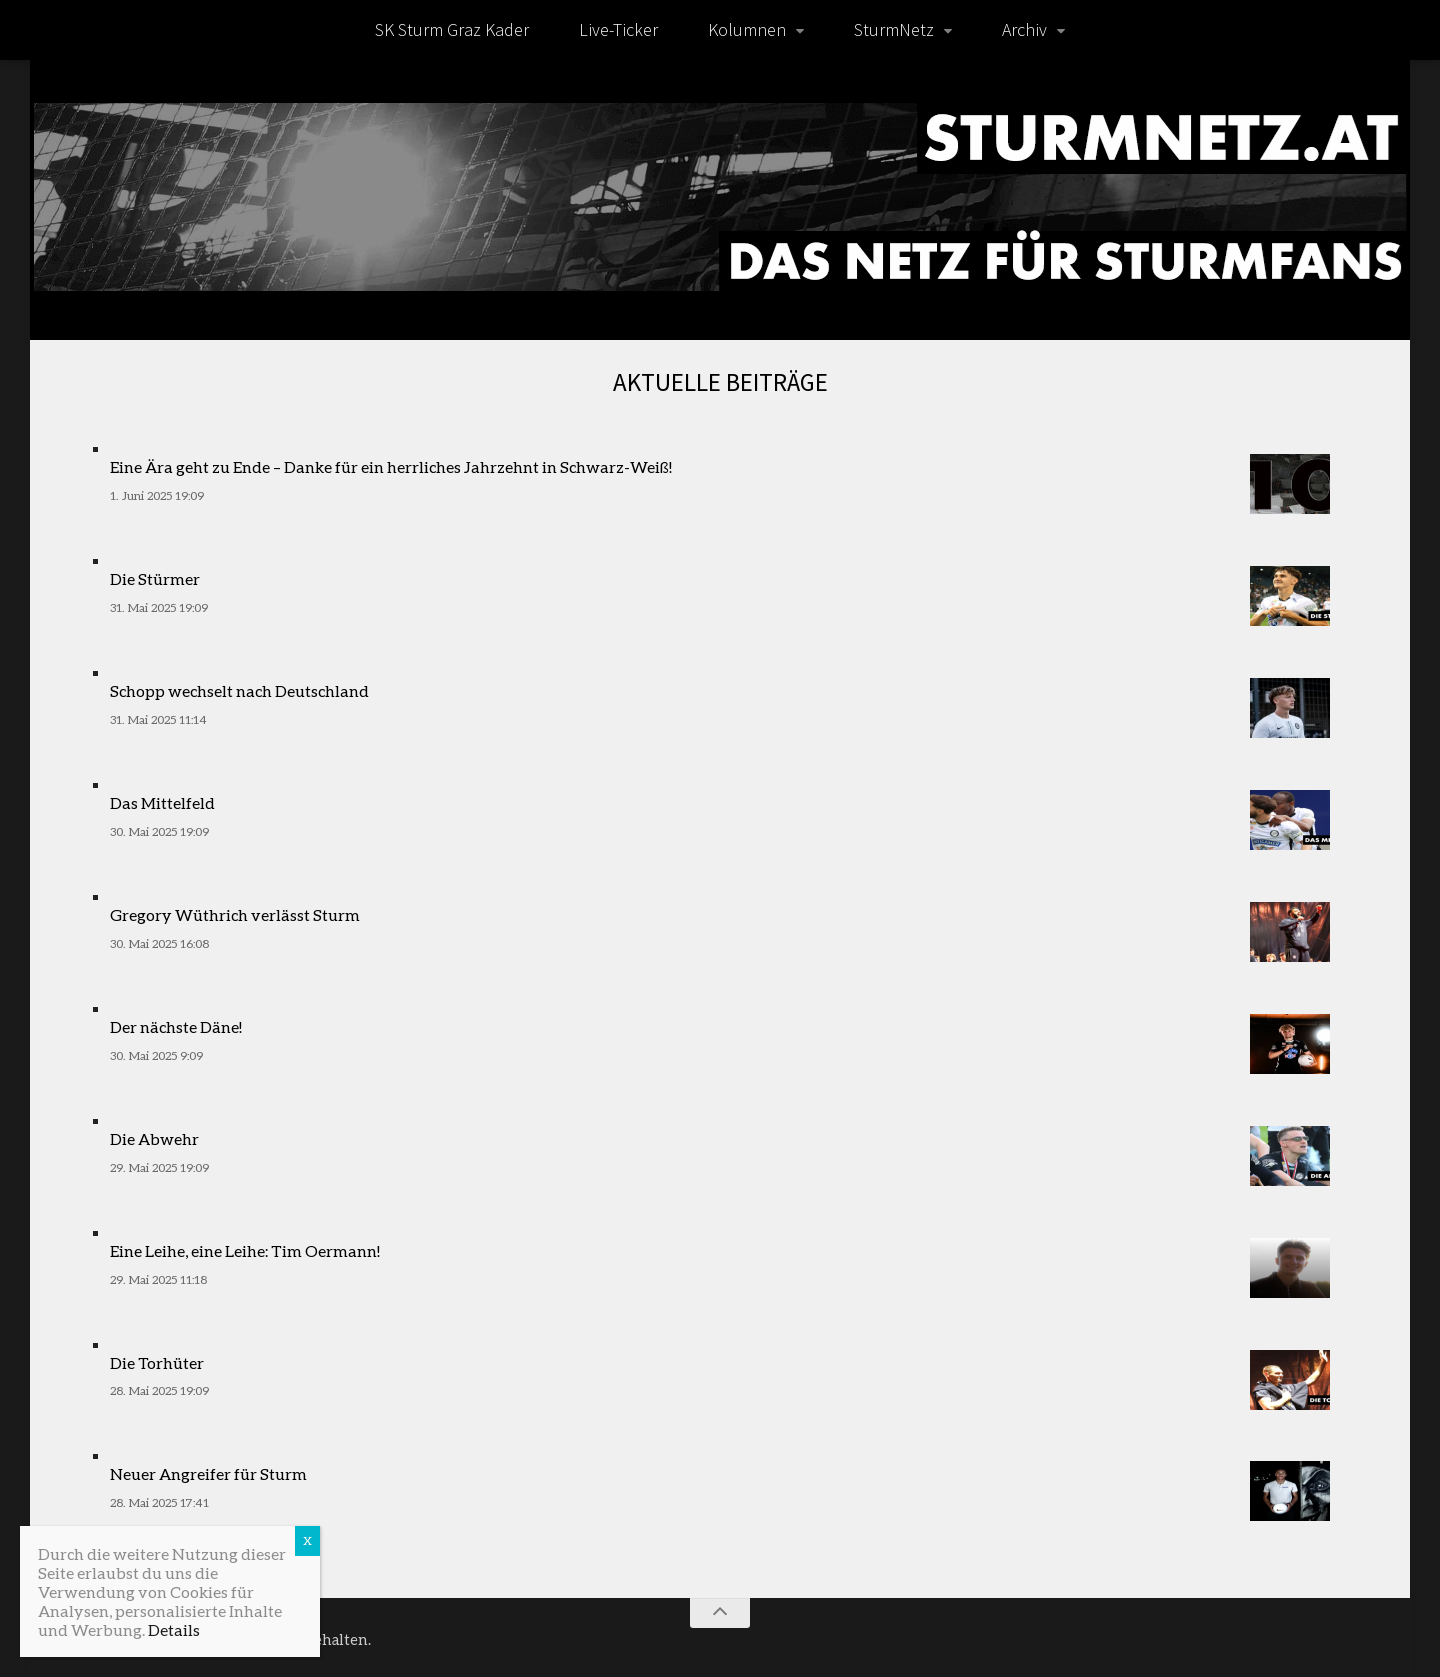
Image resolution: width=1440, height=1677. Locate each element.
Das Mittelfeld (162, 801)
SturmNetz (894, 29)
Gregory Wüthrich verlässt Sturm (235, 912)
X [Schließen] (307, 1540)
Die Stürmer (155, 578)
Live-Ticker (618, 29)
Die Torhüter (157, 1359)
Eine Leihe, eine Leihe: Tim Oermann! (245, 1247)
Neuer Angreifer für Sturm (208, 1470)
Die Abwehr (154, 1136)
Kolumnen (747, 29)
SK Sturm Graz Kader (452, 29)
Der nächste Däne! (176, 1024)
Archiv (1024, 29)
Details (174, 1629)
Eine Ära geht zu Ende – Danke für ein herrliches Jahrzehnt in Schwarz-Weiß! (391, 466)
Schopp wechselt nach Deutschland (239, 689)
